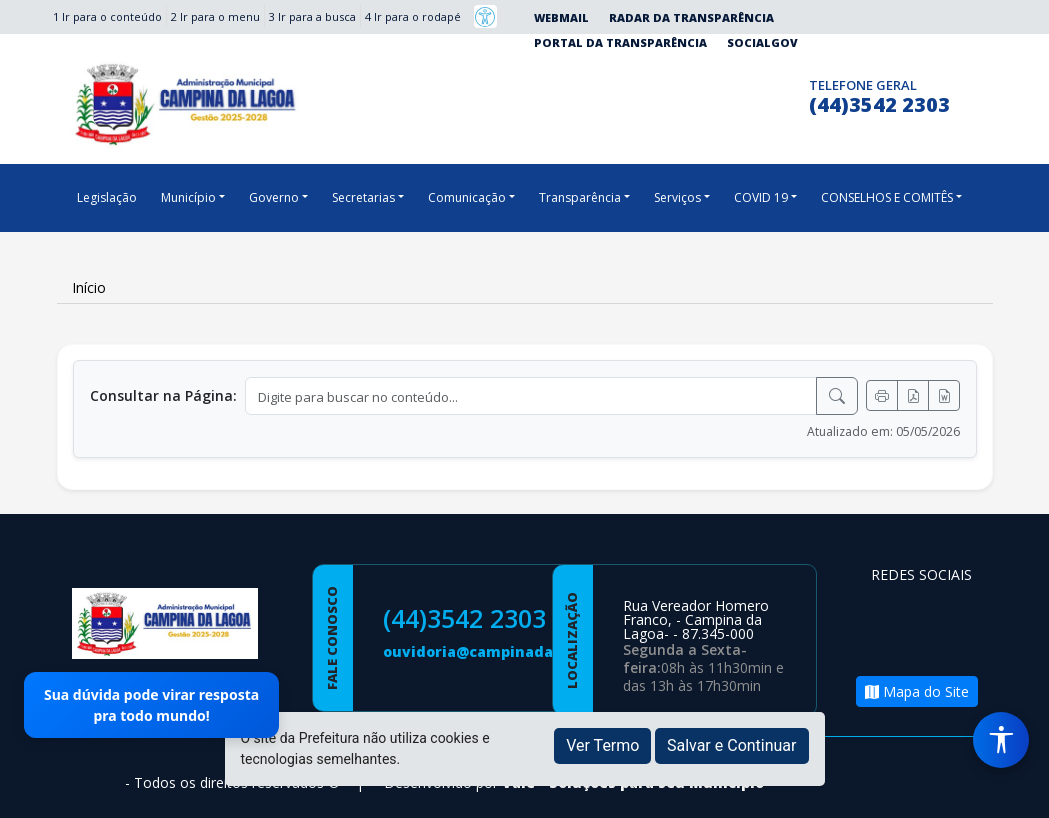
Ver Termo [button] (602, 745)
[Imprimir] (882, 395)
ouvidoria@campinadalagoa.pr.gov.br (524, 651)
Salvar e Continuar (732, 745)
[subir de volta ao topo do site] (1015, 789)
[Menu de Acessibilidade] (1001, 740)
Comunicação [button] (467, 197)
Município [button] (188, 197)
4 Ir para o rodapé (413, 16)
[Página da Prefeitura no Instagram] (748, 93)
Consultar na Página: (163, 395)
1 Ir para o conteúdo (107, 16)
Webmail (561, 17)
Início (89, 287)
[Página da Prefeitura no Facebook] (709, 93)
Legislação (107, 197)
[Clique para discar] (787, 93)
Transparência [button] (580, 197)
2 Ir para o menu (215, 16)
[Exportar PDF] (913, 395)
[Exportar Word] (944, 395)
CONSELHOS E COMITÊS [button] (887, 197)
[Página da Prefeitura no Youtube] (891, 643)
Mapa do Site (917, 691)
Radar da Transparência (691, 17)
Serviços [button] (677, 197)
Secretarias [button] (363, 197)
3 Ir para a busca (312, 16)
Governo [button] (274, 197)
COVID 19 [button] (761, 197)
